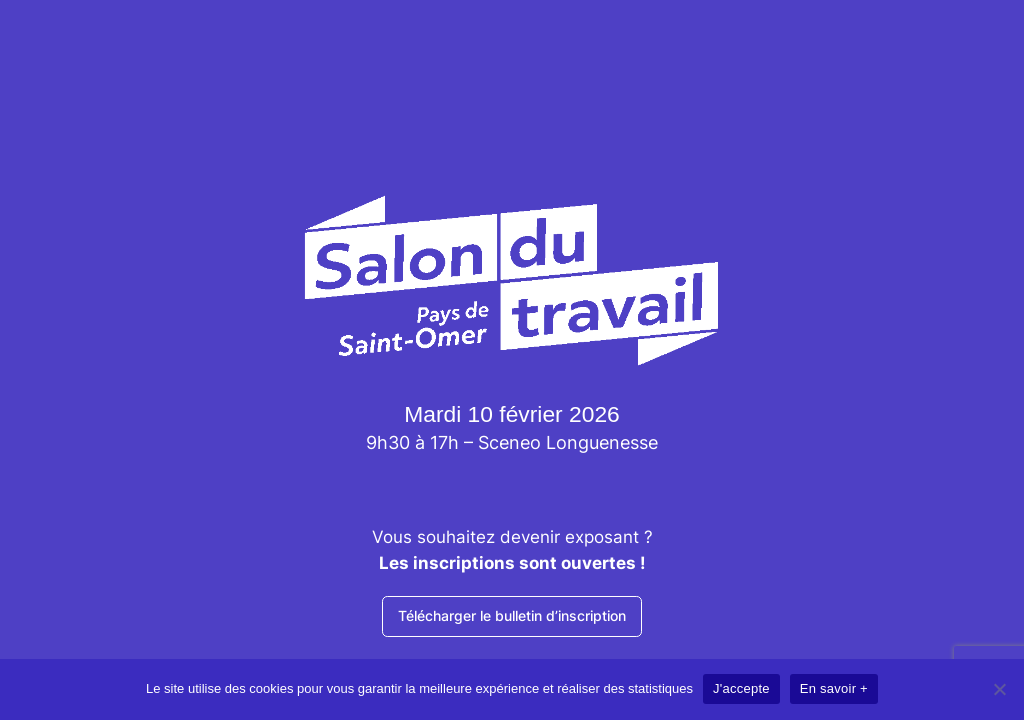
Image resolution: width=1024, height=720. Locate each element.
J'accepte (741, 688)
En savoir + (834, 688)
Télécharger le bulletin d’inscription (512, 615)
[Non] (999, 689)
